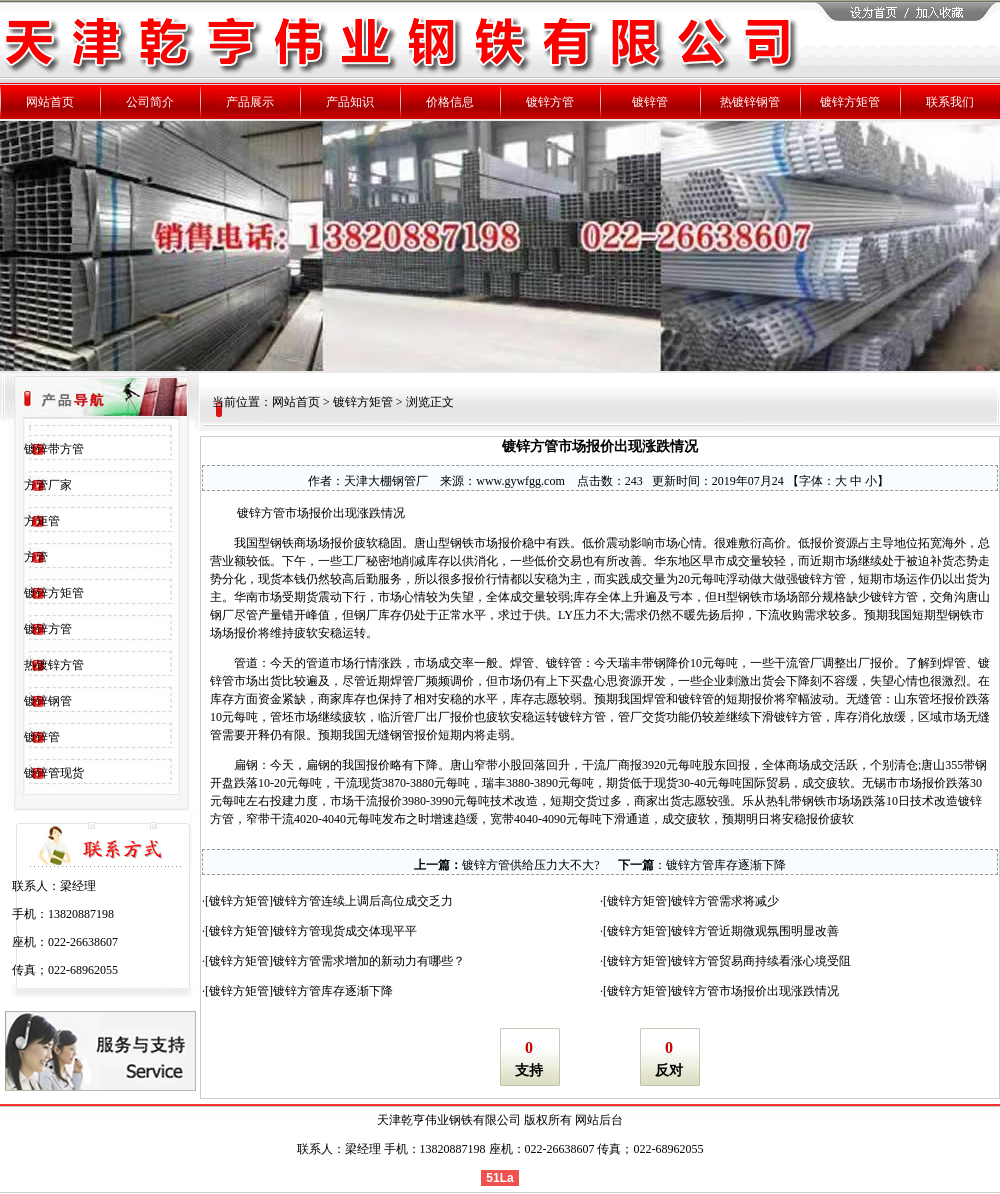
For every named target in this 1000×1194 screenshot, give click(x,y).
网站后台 (599, 1120)
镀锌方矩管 (54, 593)
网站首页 (296, 402)
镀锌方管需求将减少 (725, 901)
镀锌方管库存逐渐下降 (726, 865)
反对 (669, 1070)
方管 (36, 557)
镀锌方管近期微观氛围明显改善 (755, 931)
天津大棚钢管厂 (386, 481)
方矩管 (42, 521)
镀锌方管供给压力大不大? (530, 865)
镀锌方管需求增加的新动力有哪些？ (369, 961)
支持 (529, 1070)
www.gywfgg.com (520, 481)
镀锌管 (42, 737)
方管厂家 (48, 485)
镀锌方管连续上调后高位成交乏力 (363, 901)
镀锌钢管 (48, 701)
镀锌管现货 (54, 773)
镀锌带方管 (54, 449)
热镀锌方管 (54, 665)
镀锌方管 (48, 629)
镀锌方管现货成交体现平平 (345, 931)
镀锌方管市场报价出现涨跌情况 (755, 991)
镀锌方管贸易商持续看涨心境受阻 (761, 961)
